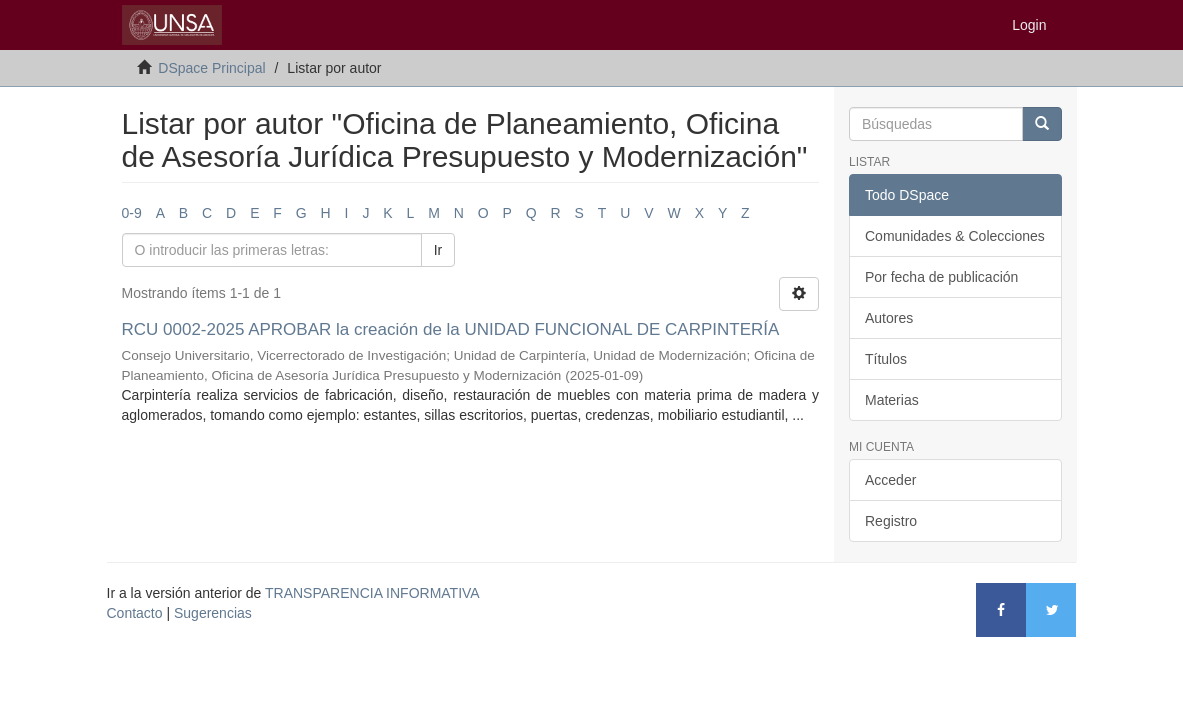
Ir (438, 250)
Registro (891, 521)
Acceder (890, 480)
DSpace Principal (211, 68)
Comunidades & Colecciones (955, 236)
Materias (892, 400)
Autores (889, 318)
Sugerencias (213, 613)
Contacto (135, 613)
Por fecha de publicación (941, 277)
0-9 (132, 213)
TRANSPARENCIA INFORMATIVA (372, 593)
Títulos (886, 359)
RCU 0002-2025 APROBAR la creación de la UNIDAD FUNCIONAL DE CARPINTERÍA (450, 329)
